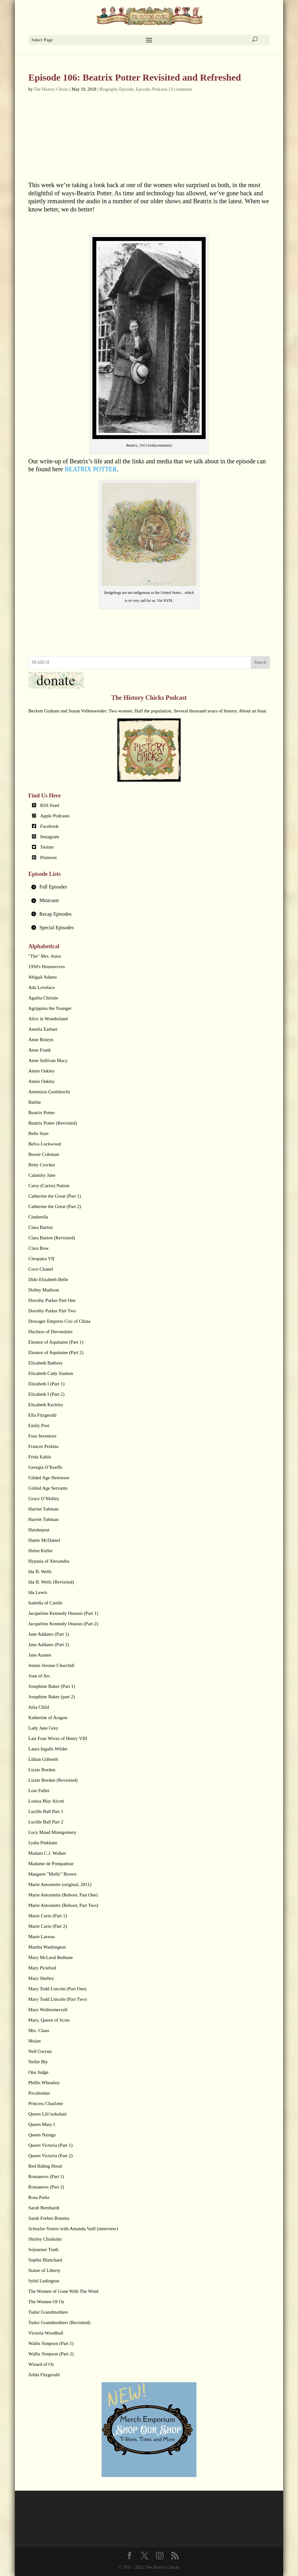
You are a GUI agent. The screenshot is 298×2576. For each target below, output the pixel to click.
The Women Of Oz (46, 2301)
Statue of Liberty (44, 2270)
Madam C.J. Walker (47, 1853)
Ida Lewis (37, 1592)
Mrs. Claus (38, 2030)
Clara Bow (38, 1248)
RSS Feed (49, 805)
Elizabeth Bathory (45, 1362)
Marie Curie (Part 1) (47, 1915)
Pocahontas (39, 2093)
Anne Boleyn (40, 1039)
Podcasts (160, 89)
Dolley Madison (43, 1289)
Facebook (49, 826)
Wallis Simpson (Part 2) (50, 2353)
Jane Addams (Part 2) (48, 1644)
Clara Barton (40, 1227)
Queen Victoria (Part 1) (50, 2145)
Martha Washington (46, 1947)
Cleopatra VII (41, 1258)
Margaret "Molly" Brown (52, 1874)
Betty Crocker (41, 1164)
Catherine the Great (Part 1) (54, 1196)
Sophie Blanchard (45, 2259)
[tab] (149, 887)
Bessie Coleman (43, 1154)
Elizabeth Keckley (45, 1404)
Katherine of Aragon (47, 1717)
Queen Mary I (41, 2124)
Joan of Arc (39, 1675)
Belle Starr (38, 1133)
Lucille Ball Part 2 (45, 1821)
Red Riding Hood (45, 2166)
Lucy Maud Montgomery (52, 1832)
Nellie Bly (38, 2061)
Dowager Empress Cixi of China (59, 1321)
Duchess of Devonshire (50, 1331)
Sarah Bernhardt (43, 2207)
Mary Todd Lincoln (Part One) (57, 1988)
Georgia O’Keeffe (45, 1467)
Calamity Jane (41, 1175)
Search (260, 662)
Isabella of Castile (45, 1602)
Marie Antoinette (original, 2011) (59, 1884)
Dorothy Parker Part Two (52, 1310)
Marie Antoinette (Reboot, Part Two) (63, 1905)
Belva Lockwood (44, 1143)
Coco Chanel (40, 1269)
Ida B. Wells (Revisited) (51, 1581)
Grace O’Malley (43, 1498)
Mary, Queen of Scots (49, 2020)
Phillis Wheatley (43, 2082)
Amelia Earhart (42, 1029)
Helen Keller (40, 1550)
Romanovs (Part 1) (46, 2176)
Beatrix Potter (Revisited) (52, 1123)
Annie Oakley (41, 1070)
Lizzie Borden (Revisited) (53, 1780)
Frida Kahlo (39, 1456)
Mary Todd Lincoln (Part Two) (57, 1999)
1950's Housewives (46, 966)
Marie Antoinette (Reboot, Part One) (63, 1894)
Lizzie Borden (41, 1769)
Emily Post (38, 1425)
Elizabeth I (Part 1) (46, 1383)
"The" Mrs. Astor (44, 956)
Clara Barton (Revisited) (51, 1237)
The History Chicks (51, 89)
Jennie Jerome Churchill (51, 1665)
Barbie (34, 1102)
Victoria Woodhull (45, 2332)
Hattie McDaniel (44, 1540)
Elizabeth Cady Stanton (50, 1373)
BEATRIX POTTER (91, 469)
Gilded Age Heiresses (48, 1477)
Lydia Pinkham (42, 1842)
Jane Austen (39, 1654)
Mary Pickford (42, 1967)
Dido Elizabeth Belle (48, 1279)
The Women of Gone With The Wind (63, 2291)
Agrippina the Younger (49, 1008)
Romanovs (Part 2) (46, 2186)
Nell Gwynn (40, 2051)
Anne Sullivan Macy (47, 1060)
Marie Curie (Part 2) (47, 1926)
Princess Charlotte (45, 2103)
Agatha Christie (43, 997)
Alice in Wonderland (47, 1018)
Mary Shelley (41, 1978)
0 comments (181, 89)
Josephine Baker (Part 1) (51, 1686)
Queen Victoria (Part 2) (50, 2155)
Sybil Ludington (43, 2280)
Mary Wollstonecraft (47, 2009)
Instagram (49, 836)
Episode (143, 89)
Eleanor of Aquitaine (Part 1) (55, 1342)
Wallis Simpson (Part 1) (50, 2343)
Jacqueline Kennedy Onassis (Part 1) (63, 1613)
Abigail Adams (42, 977)
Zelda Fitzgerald (43, 2374)
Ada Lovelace (41, 987)
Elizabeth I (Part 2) (46, 1394)
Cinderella (38, 1216)
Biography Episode (116, 89)
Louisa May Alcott (46, 1801)
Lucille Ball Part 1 (45, 1811)
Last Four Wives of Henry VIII (57, 1738)
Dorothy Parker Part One (52, 1300)
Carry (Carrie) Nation (48, 1185)
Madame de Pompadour (50, 1863)
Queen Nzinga (41, 2134)
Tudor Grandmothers (48, 2312)
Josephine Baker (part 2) (51, 1696)
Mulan (34, 2040)
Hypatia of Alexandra (48, 1561)
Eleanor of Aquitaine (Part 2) (55, 1352)
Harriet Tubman (43, 1508)
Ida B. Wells (40, 1571)
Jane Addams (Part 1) (48, 1634)
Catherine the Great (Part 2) (54, 1206)
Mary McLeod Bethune (50, 1957)
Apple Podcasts (55, 815)
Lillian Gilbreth (43, 1759)
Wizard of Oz (41, 2364)
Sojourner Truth (43, 2249)
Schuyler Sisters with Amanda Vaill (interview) (73, 2228)
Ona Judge (38, 2072)
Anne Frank (39, 1050)
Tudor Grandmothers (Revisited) (59, 2322)
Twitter (47, 847)
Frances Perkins (43, 1446)
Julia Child (38, 1707)
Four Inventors (42, 1435)
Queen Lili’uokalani (47, 2113)
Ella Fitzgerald (42, 1415)
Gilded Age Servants (47, 1488)
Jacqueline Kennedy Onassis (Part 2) (63, 1623)
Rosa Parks (38, 2197)
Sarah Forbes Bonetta (48, 2218)
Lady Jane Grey (43, 1728)
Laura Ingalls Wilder (47, 1748)
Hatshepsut (38, 1529)
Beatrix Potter (41, 1112)
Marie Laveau (41, 1936)
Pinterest (48, 857)
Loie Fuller (38, 1790)
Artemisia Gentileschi (49, 1091)
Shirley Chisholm (44, 2239)
